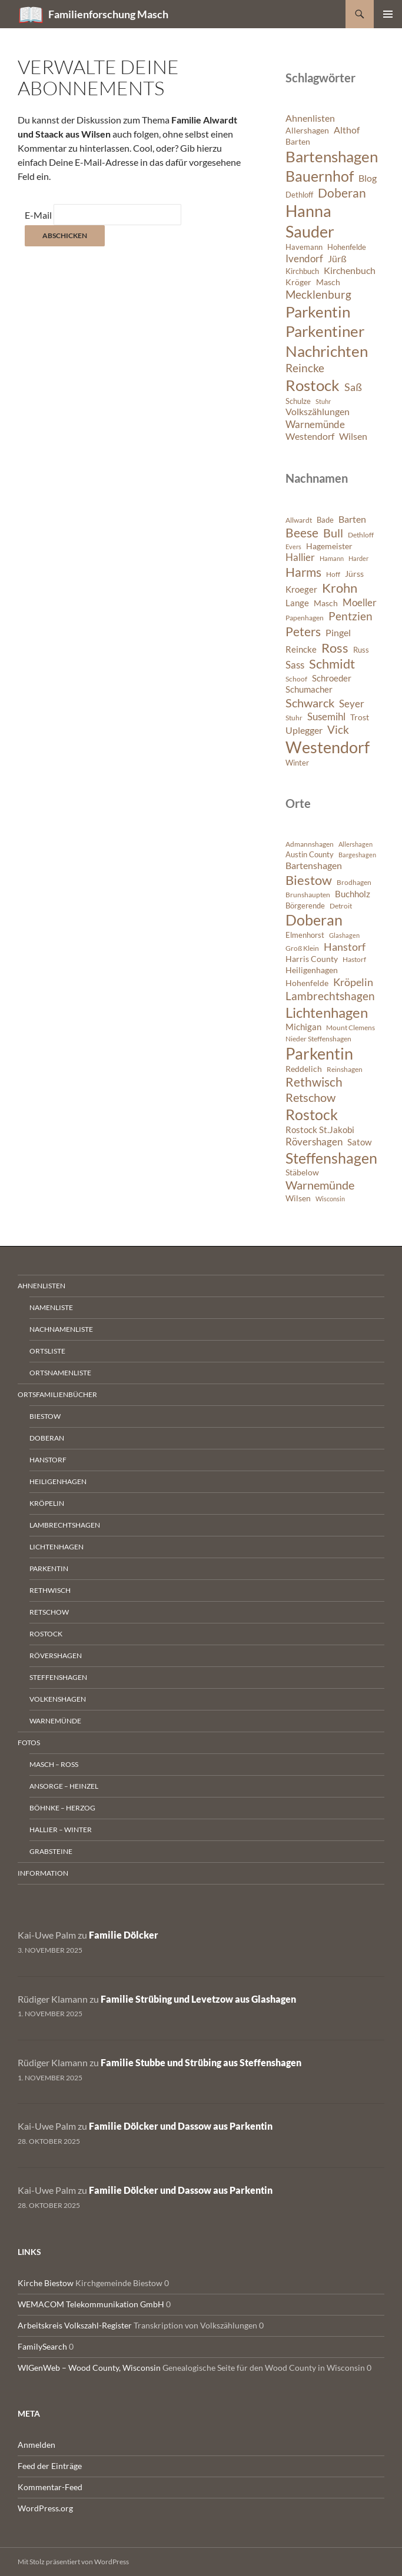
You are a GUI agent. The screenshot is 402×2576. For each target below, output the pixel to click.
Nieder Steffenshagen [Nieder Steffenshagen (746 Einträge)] (318, 1038)
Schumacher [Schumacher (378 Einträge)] (309, 689)
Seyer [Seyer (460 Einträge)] (351, 703)
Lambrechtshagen (64, 1525)
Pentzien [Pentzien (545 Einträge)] (350, 616)
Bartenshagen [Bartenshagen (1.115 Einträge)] (313, 865)
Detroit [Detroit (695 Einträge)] (341, 905)
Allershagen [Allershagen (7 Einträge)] (307, 130)
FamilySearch (42, 2346)
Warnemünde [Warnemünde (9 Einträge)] (315, 424)
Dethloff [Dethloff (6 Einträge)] (299, 195)
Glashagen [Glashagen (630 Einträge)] (344, 935)
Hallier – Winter (60, 1829)
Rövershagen (55, 1655)
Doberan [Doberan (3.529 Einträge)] (314, 919)
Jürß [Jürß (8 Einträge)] (337, 258)
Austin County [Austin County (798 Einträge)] (309, 854)
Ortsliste (47, 1351)
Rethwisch (50, 1590)
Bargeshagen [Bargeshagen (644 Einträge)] (357, 854)
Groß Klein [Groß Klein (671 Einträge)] (302, 948)
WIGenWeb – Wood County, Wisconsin (89, 2368)
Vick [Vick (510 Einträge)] (338, 729)
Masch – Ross (53, 1764)
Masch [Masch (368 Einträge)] (326, 603)
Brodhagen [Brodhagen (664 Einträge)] (354, 882)
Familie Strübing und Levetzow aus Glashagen (198, 1998)
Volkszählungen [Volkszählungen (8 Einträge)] (317, 411)
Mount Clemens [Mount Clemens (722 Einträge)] (350, 1027)
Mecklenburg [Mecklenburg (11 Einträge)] (318, 294)
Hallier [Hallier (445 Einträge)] (300, 557)
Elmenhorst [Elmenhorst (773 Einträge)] (304, 935)
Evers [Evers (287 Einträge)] (293, 546)
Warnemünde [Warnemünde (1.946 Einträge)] (319, 1185)
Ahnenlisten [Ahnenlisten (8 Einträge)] (310, 118)
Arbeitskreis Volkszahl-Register (75, 2325)
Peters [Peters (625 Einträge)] (303, 631)
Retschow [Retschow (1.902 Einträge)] (310, 1097)
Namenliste (51, 1307)
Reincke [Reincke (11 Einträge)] (304, 368)
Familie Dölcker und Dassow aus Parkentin (181, 2125)
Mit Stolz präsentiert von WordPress (73, 2561)
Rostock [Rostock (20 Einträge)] (312, 385)
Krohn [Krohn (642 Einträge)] (339, 588)
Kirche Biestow (46, 2283)
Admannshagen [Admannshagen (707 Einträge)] (309, 844)
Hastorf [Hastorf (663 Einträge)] (354, 959)
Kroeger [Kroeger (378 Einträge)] (301, 589)
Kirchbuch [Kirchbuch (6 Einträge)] (302, 271)
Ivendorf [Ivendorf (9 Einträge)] (304, 258)
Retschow (49, 1612)
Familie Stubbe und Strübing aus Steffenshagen (201, 2062)
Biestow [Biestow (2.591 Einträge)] (308, 880)
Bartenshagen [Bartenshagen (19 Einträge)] (331, 156)
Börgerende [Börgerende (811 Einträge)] (305, 905)
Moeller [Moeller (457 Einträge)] (360, 602)
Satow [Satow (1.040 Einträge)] (359, 1142)
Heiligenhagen (58, 1481)
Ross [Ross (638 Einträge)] (334, 648)
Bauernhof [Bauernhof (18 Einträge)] (319, 176)
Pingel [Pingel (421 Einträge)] (338, 632)
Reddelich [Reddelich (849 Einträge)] (303, 1069)
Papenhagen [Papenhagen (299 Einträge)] (304, 618)
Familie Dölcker (123, 1934)
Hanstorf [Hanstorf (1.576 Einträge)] (345, 946)
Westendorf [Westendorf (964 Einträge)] (327, 747)
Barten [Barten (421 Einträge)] (352, 518)
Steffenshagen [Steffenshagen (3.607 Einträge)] (331, 1158)
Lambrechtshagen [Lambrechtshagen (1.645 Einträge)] (330, 996)
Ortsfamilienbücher (57, 1394)
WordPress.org (45, 2508)
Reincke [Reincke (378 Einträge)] (301, 649)
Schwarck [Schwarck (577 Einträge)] (309, 703)
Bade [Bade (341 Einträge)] (325, 519)
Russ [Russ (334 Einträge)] (361, 649)
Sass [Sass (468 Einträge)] (294, 665)
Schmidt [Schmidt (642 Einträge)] (332, 663)
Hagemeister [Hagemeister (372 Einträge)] (329, 546)
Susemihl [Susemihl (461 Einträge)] (326, 716)
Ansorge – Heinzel (63, 1786)
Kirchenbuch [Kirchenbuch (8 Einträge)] (350, 270)
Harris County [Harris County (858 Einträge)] (311, 959)
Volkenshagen (57, 1699)
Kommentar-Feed (50, 2487)
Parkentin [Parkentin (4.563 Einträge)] (319, 1053)
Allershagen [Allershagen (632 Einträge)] (355, 844)
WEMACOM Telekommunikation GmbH (91, 2304)
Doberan (46, 1438)
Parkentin (48, 1568)
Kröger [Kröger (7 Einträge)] (298, 282)
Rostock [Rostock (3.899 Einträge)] (311, 1114)
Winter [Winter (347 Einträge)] (297, 762)
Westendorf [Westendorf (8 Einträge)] (309, 436)
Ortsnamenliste (60, 1372)
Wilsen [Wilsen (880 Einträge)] (298, 1198)
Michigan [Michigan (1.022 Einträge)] (303, 1026)
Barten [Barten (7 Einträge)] (297, 141)
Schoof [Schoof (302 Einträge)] (296, 679)
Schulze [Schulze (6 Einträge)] (298, 401)
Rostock (45, 1633)
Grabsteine (50, 1851)
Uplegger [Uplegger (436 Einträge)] (304, 730)
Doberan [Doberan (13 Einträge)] (342, 193)
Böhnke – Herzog (62, 1807)
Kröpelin (46, 1503)
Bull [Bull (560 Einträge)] (333, 533)
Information (43, 1873)
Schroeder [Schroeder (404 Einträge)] (331, 678)
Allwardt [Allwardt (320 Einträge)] (298, 520)
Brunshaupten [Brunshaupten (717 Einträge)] (307, 894)
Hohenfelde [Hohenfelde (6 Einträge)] (346, 247)
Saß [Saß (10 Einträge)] (353, 386)
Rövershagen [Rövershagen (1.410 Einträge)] (314, 1141)
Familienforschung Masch (108, 14)
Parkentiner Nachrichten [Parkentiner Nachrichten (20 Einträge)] (326, 341)
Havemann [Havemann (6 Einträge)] (304, 247)
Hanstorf (48, 1459)
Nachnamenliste (61, 1329)
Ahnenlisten (41, 1285)
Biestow (45, 1416)
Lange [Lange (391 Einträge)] (297, 602)
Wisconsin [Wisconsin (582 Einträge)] (330, 1198)
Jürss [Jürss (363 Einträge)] (354, 574)
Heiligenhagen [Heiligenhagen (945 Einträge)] (311, 970)
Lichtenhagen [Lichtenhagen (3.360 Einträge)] (326, 1012)
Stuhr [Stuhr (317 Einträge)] (294, 717)
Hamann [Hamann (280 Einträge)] (332, 558)
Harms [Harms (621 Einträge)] (303, 571)
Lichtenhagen (56, 1546)
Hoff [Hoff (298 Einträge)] (333, 574)
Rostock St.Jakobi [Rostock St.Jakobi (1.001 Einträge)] (319, 1129)
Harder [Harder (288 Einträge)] (358, 558)
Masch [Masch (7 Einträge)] (328, 282)
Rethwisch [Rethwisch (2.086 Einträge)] (314, 1082)
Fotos (29, 1742)
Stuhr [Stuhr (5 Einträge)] (323, 401)
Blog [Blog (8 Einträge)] (367, 178)
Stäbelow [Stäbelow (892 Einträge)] (302, 1172)
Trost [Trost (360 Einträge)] (359, 717)
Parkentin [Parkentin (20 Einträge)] (317, 311)
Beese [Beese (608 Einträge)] (301, 533)
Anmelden (36, 2445)
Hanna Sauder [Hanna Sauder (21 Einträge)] (309, 221)
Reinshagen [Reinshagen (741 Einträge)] (345, 1069)
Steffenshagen (58, 1677)
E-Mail (38, 214)
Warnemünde (55, 1720)
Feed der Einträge (50, 2466)
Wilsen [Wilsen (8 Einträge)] (353, 436)
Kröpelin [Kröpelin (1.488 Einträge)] (353, 981)
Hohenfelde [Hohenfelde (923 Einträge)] (306, 983)
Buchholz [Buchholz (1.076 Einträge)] (352, 893)
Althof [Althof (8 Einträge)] (347, 130)
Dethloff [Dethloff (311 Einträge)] (361, 534)
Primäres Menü (388, 14)
